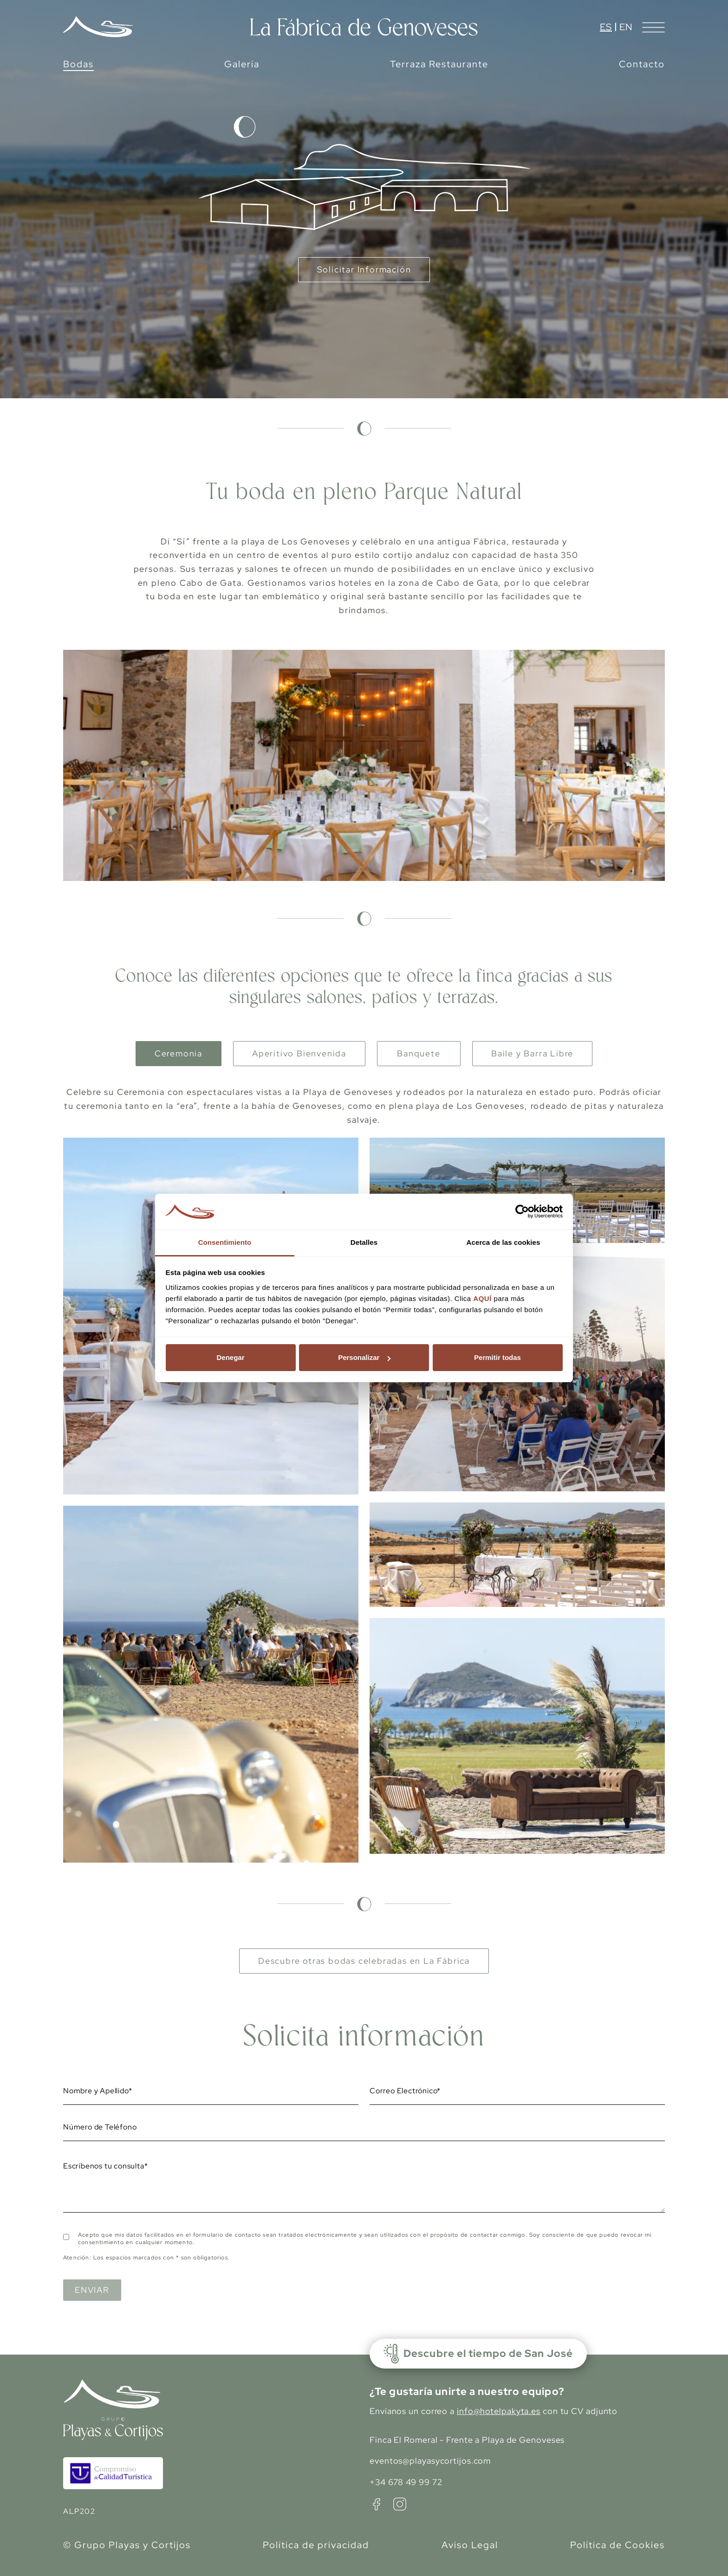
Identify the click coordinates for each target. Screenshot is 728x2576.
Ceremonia (178, 1053)
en (626, 27)
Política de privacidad (316, 2545)
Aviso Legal (470, 2545)
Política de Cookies (617, 2545)
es (606, 27)
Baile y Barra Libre (532, 1053)
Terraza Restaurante (439, 64)
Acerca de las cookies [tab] (503, 1242)
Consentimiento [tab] (225, 1242)
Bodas (78, 64)
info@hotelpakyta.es (498, 2411)
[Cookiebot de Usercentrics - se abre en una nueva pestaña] (522, 1212)
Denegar (230, 1357)
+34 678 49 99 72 (406, 2482)
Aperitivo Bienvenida (299, 1053)
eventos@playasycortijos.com (430, 2460)
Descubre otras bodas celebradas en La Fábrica (364, 1960)
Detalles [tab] (364, 1242)
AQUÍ (482, 1298)
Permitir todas (497, 1357)
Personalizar (364, 1357)
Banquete (418, 1053)
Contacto (642, 64)
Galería (242, 64)
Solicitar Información (364, 269)
